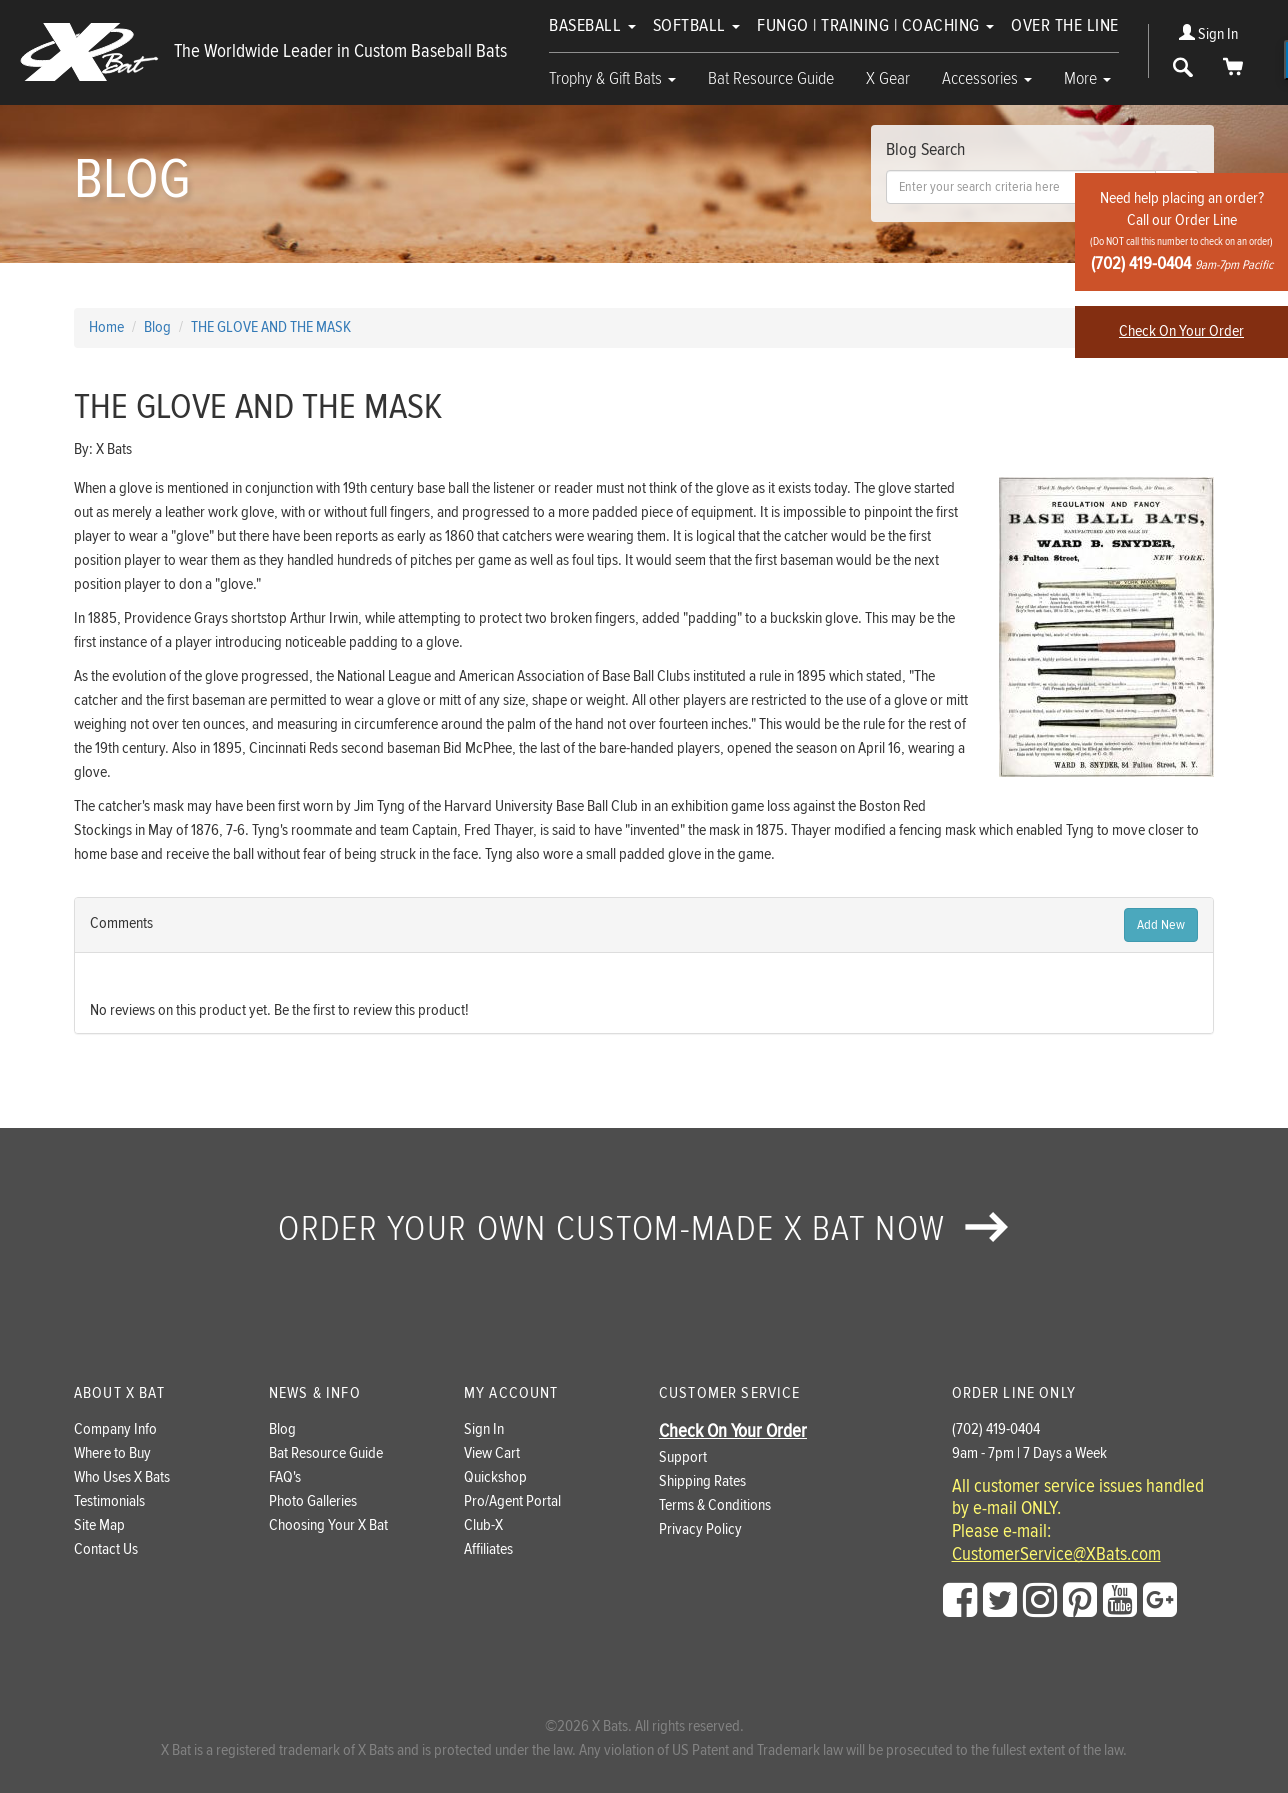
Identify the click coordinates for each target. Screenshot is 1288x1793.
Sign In (1208, 34)
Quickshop (495, 1477)
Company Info (115, 1429)
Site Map (99, 1525)
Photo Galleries (313, 1501)
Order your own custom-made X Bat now (643, 1229)
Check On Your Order (1181, 331)
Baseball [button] (592, 25)
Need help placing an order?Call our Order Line (1181, 231)
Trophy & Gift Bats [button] (612, 78)
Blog (282, 1429)
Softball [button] (697, 25)
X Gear (888, 78)
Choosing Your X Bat (328, 1525)
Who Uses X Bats (122, 1477)
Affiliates (488, 1549)
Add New (1161, 925)
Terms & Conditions (715, 1505)
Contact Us (106, 1549)
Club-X (483, 1525)
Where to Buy (112, 1453)
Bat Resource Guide (771, 78)
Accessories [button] (987, 78)
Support (683, 1457)
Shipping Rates (702, 1481)
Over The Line (1065, 25)
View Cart (492, 1453)
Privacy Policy (700, 1529)
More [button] (1087, 78)
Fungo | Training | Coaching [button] (875, 25)
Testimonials (109, 1501)
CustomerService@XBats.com (1056, 1555)
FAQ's (285, 1477)
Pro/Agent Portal (512, 1501)
